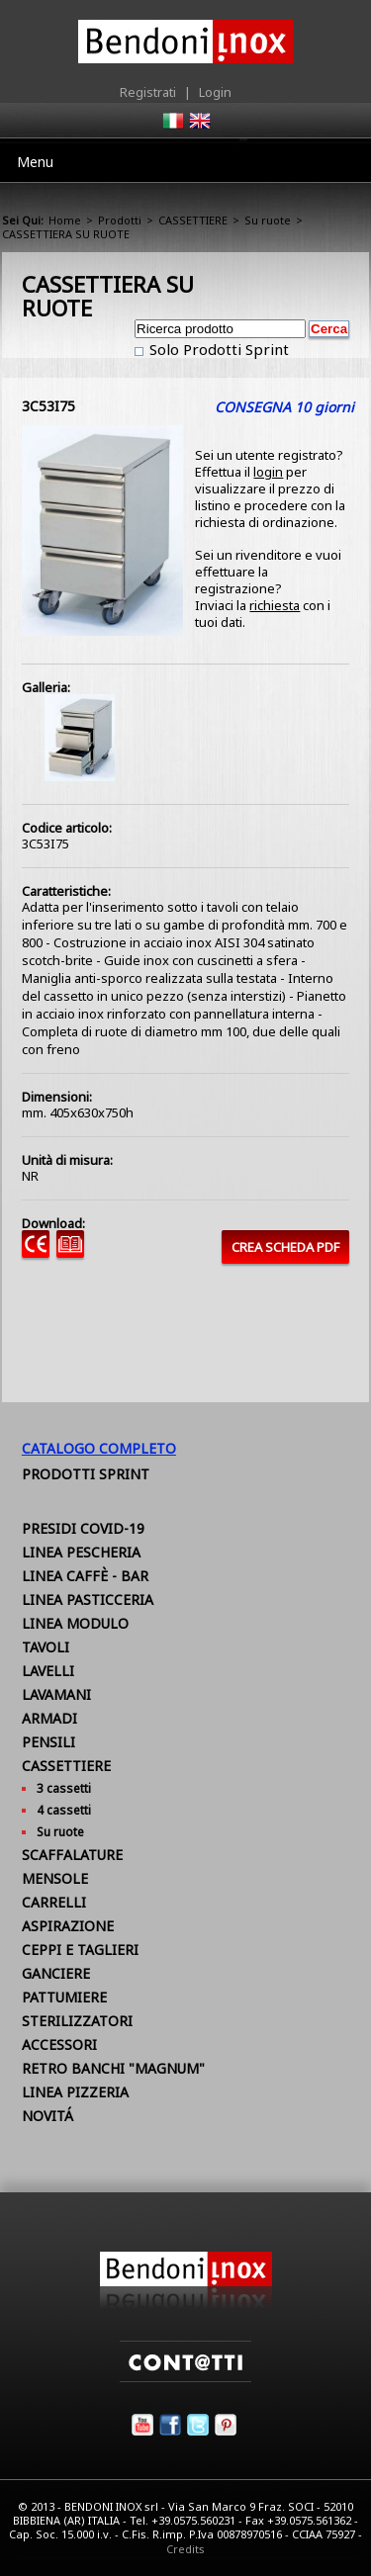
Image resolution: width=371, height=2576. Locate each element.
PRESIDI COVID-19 (83, 1528)
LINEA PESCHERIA (81, 1552)
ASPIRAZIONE (68, 1925)
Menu (35, 161)
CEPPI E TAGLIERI (80, 1949)
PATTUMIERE (64, 1997)
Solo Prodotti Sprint (217, 349)
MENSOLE (55, 1878)
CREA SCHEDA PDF (285, 1247)
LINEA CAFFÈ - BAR (85, 1575)
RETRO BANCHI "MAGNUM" (113, 2068)
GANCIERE (56, 1973)
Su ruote (267, 220)
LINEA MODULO (75, 1623)
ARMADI (49, 1718)
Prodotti (119, 220)
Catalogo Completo (99, 1448)
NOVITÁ (47, 2115)
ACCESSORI (59, 2044)
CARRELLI (54, 1902)
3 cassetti (64, 1788)
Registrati (148, 92)
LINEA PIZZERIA (75, 2092)
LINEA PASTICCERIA (87, 1599)
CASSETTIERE (193, 220)
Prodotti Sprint (85, 1474)
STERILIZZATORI (77, 2020)
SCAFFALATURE (72, 1854)
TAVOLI (45, 1647)
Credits (185, 2548)
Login (215, 92)
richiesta (274, 605)
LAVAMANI (56, 1694)
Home (64, 220)
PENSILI (48, 1741)
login (268, 472)
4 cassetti (64, 1810)
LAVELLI (48, 1670)
